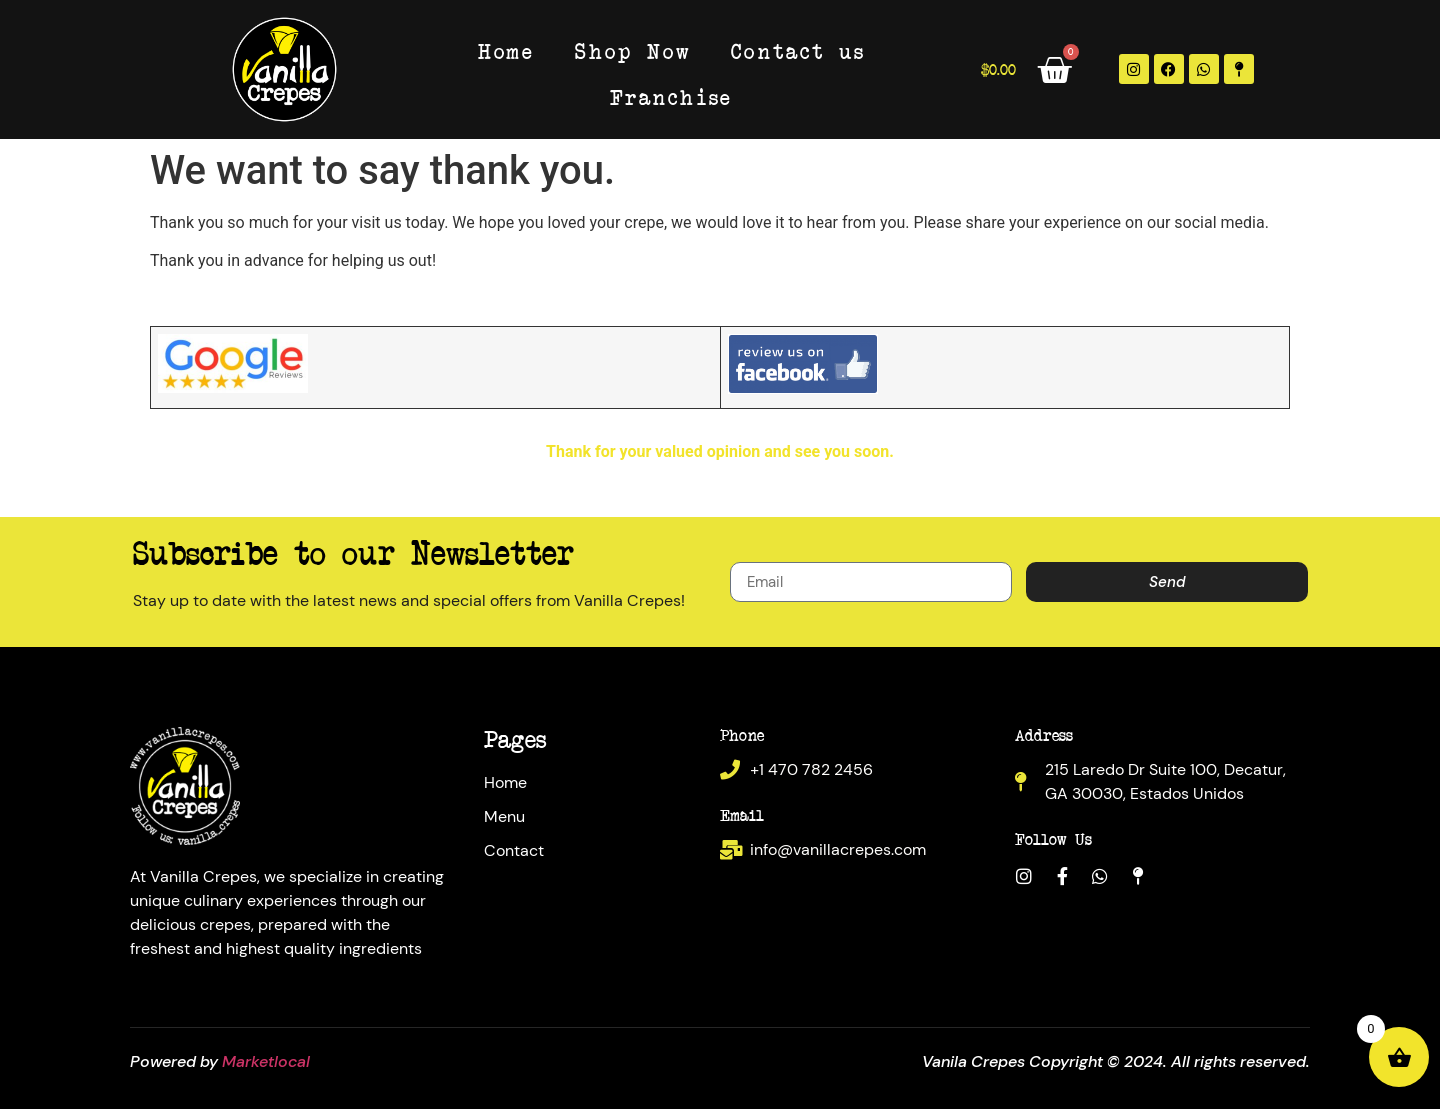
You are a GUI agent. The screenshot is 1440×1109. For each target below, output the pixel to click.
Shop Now (633, 50)
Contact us (798, 50)
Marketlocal (266, 1061)
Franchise (671, 96)
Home (506, 50)
